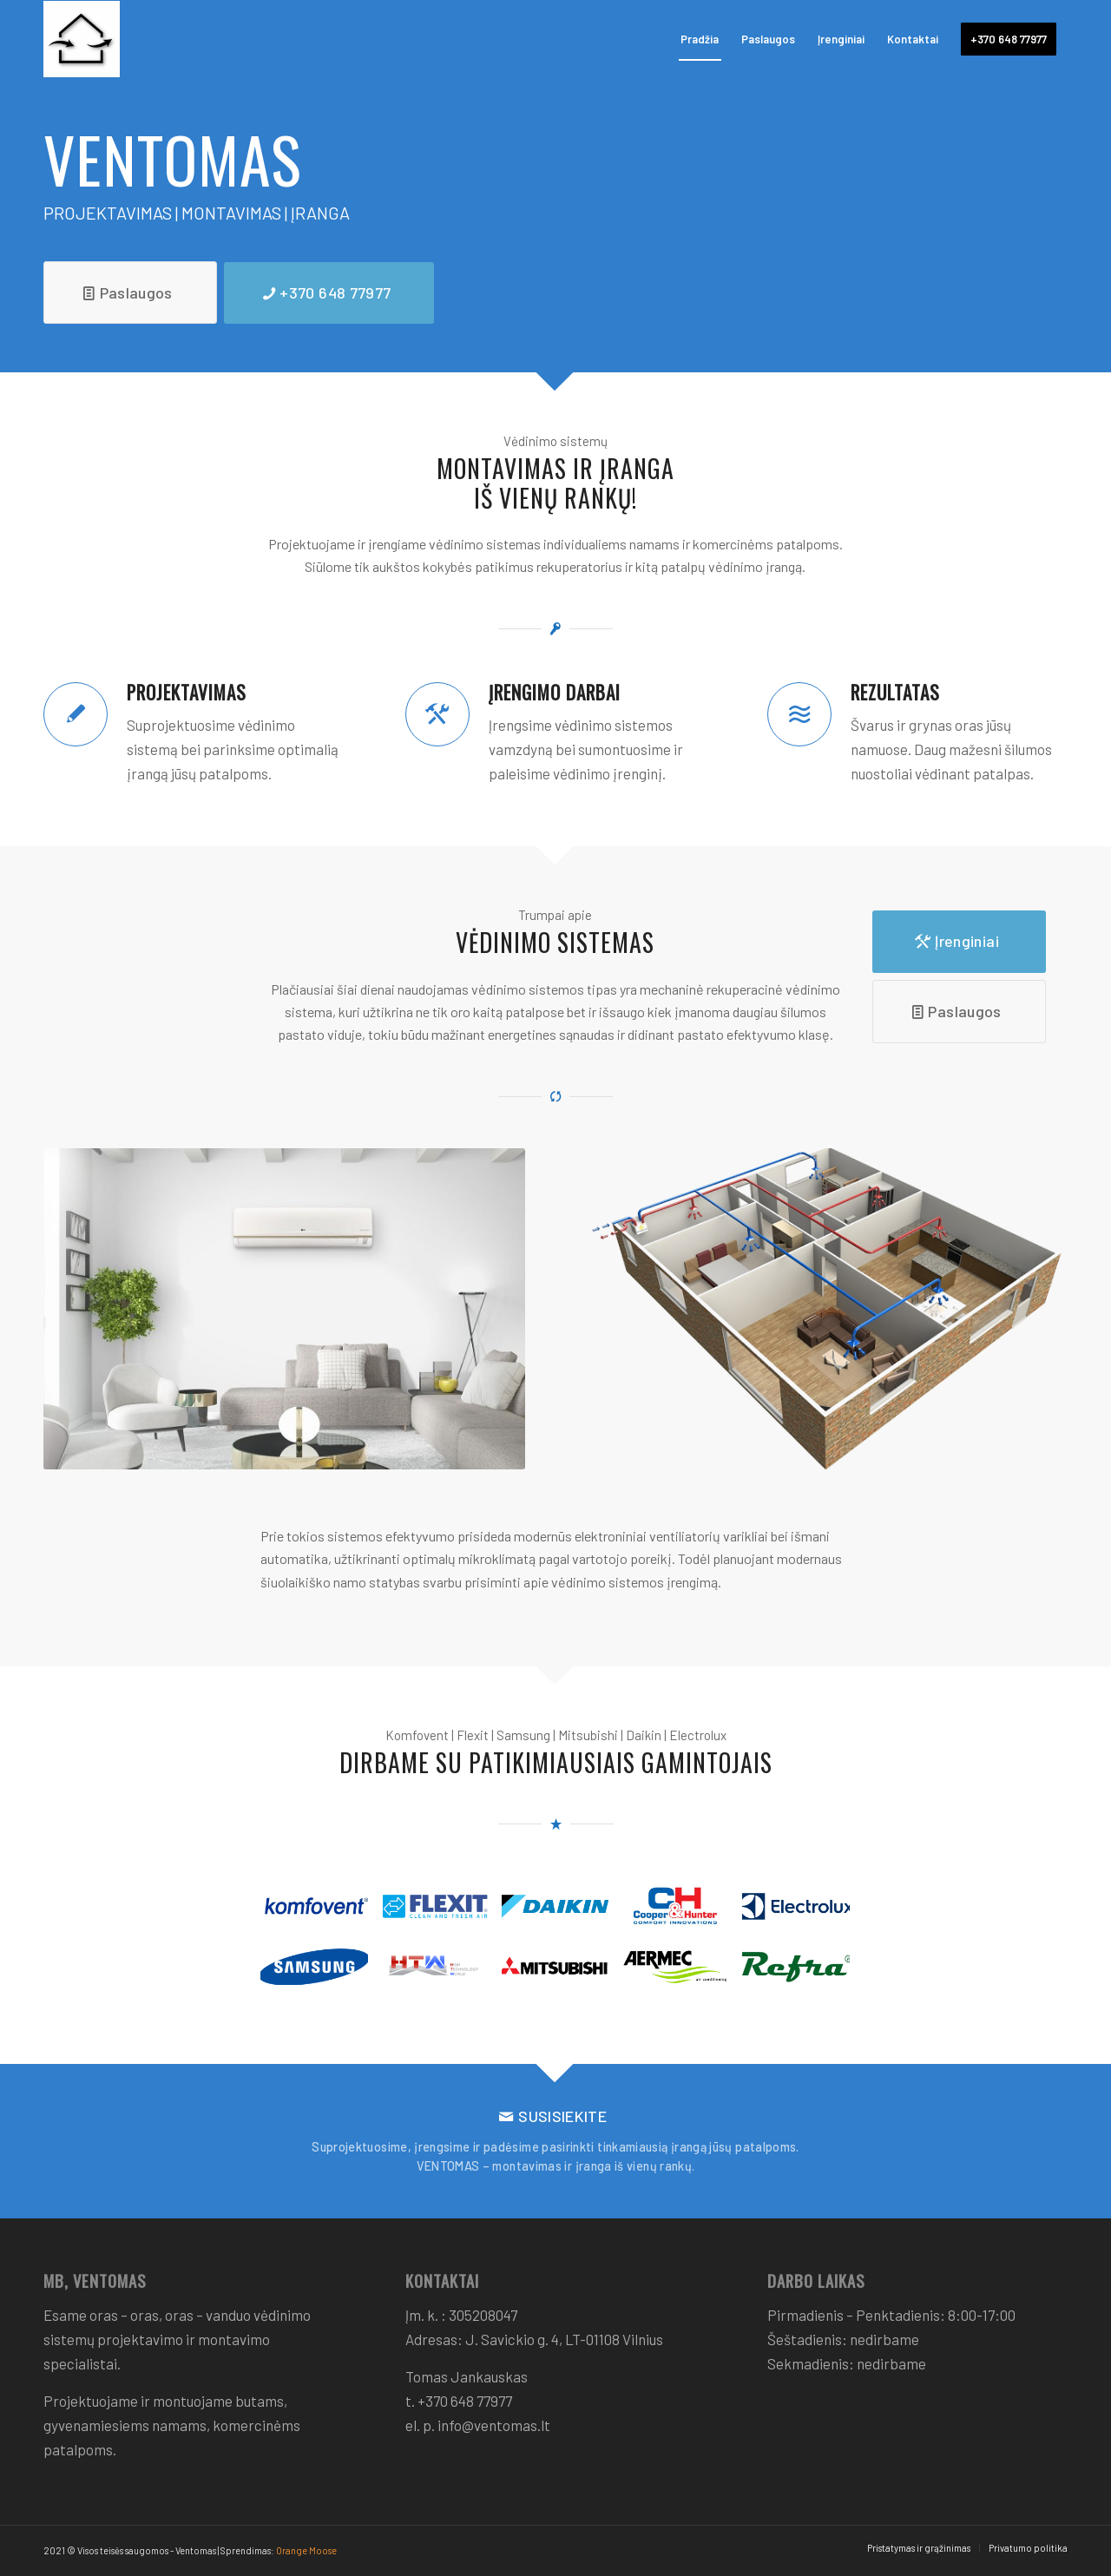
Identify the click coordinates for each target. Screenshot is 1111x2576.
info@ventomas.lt (493, 2425)
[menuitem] (699, 39)
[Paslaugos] (130, 293)
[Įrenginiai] (959, 941)
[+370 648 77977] (329, 293)
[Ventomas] (158, 39)
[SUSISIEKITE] (555, 2141)
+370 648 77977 (464, 2400)
